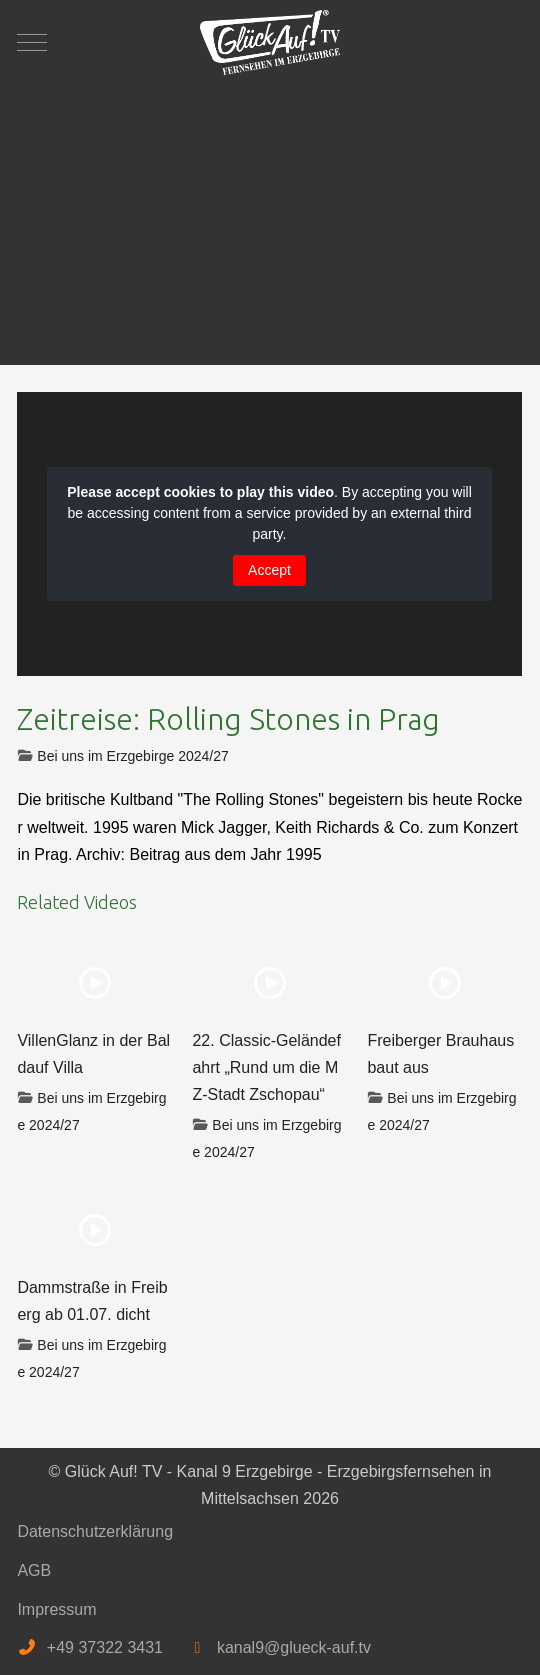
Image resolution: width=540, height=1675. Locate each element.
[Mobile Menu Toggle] (32, 42)
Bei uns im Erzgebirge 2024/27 (132, 756)
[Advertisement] (269, 215)
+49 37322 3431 (105, 1647)
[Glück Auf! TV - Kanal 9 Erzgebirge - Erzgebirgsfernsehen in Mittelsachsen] (270, 42)
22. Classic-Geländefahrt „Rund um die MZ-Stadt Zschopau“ (266, 1067)
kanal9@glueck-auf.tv (294, 1647)
